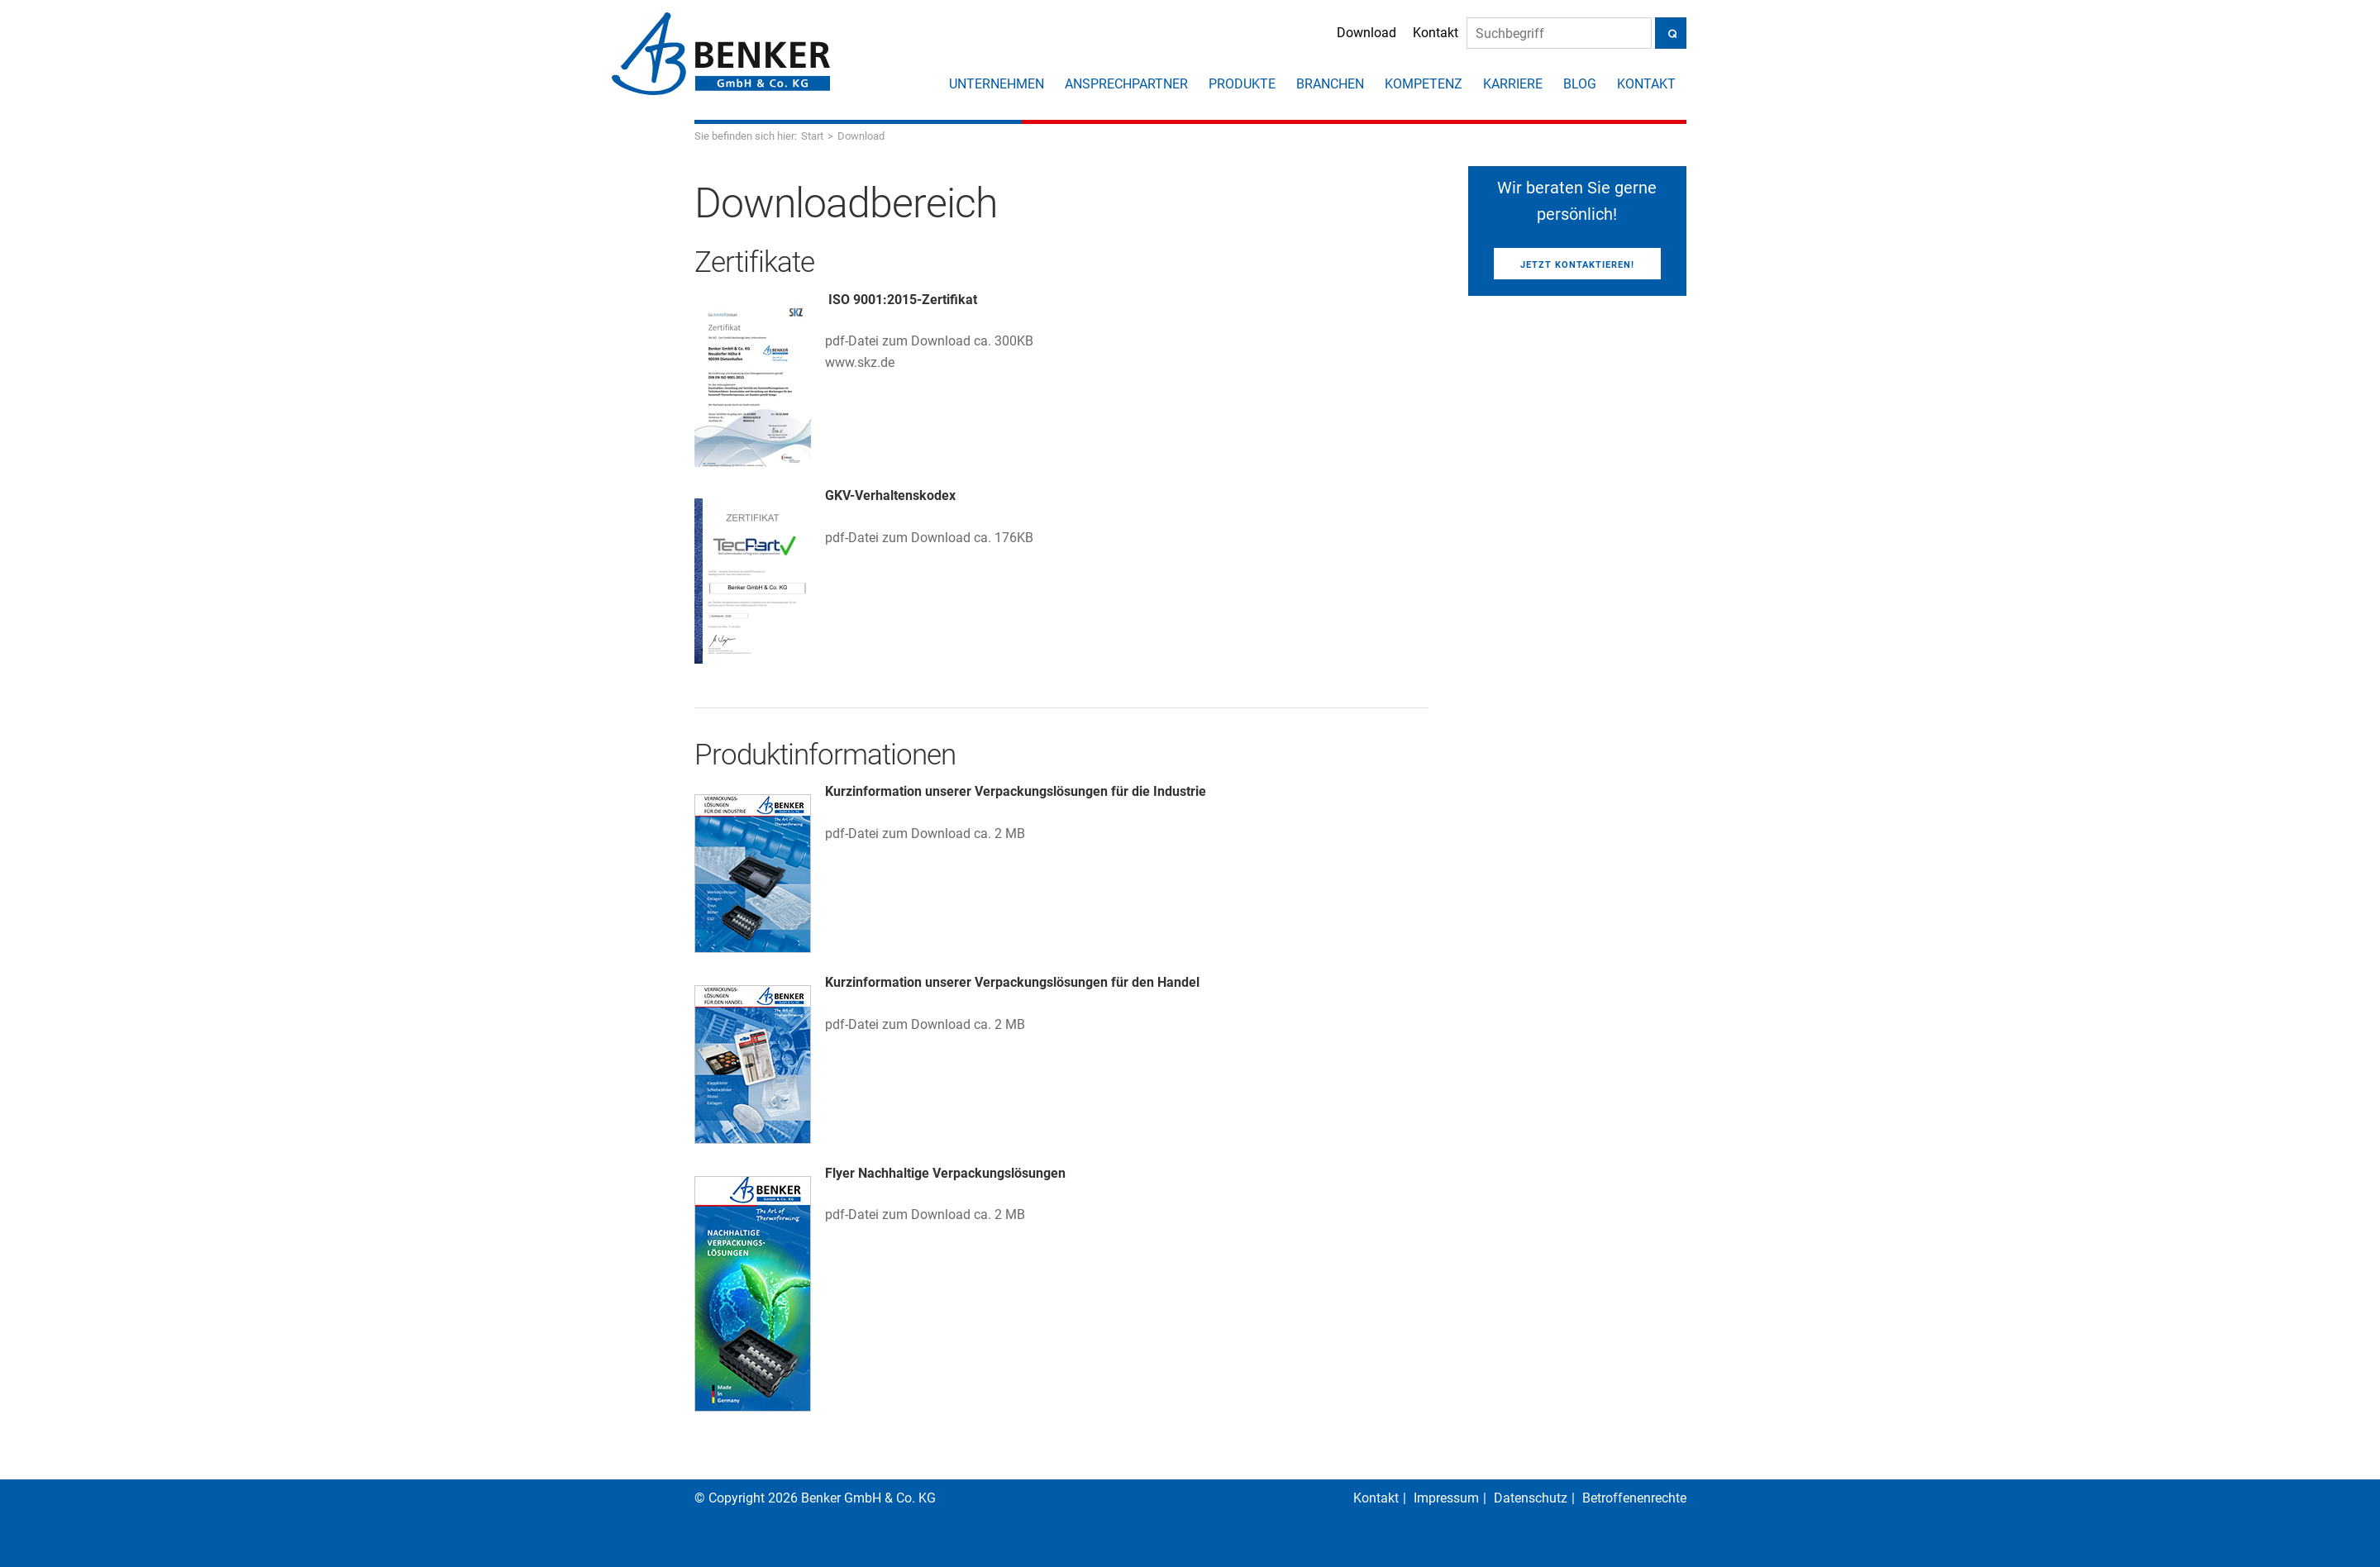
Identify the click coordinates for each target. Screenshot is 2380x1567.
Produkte (1242, 84)
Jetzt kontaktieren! (1577, 265)
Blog (1579, 84)
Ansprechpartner (1126, 84)
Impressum (1446, 1498)
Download (1346, 34)
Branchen (1330, 84)
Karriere (1513, 84)
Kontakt (1415, 34)
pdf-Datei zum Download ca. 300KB (929, 341)
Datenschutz (1530, 1498)
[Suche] (1539, 35)
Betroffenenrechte (1634, 1498)
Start (812, 136)
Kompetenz (1423, 84)
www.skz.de (859, 362)
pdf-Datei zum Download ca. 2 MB (925, 833)
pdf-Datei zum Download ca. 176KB (929, 537)
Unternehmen (996, 84)
